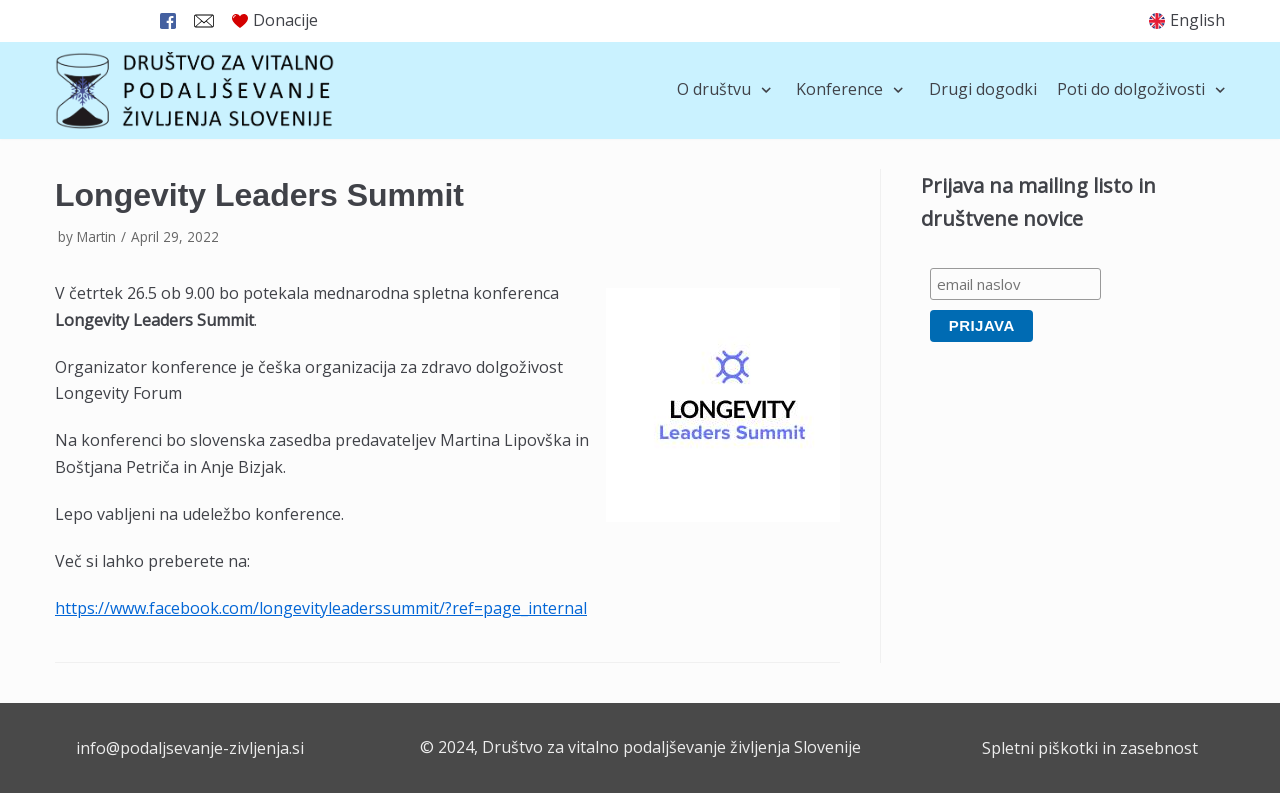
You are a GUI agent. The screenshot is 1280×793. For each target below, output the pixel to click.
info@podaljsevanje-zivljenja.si (190, 748)
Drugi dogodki (983, 89)
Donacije (275, 20)
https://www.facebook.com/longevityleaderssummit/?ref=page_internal (321, 608)
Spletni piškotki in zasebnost (1090, 748)
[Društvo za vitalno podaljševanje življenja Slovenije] (195, 90)
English (1197, 20)
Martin (96, 236)
